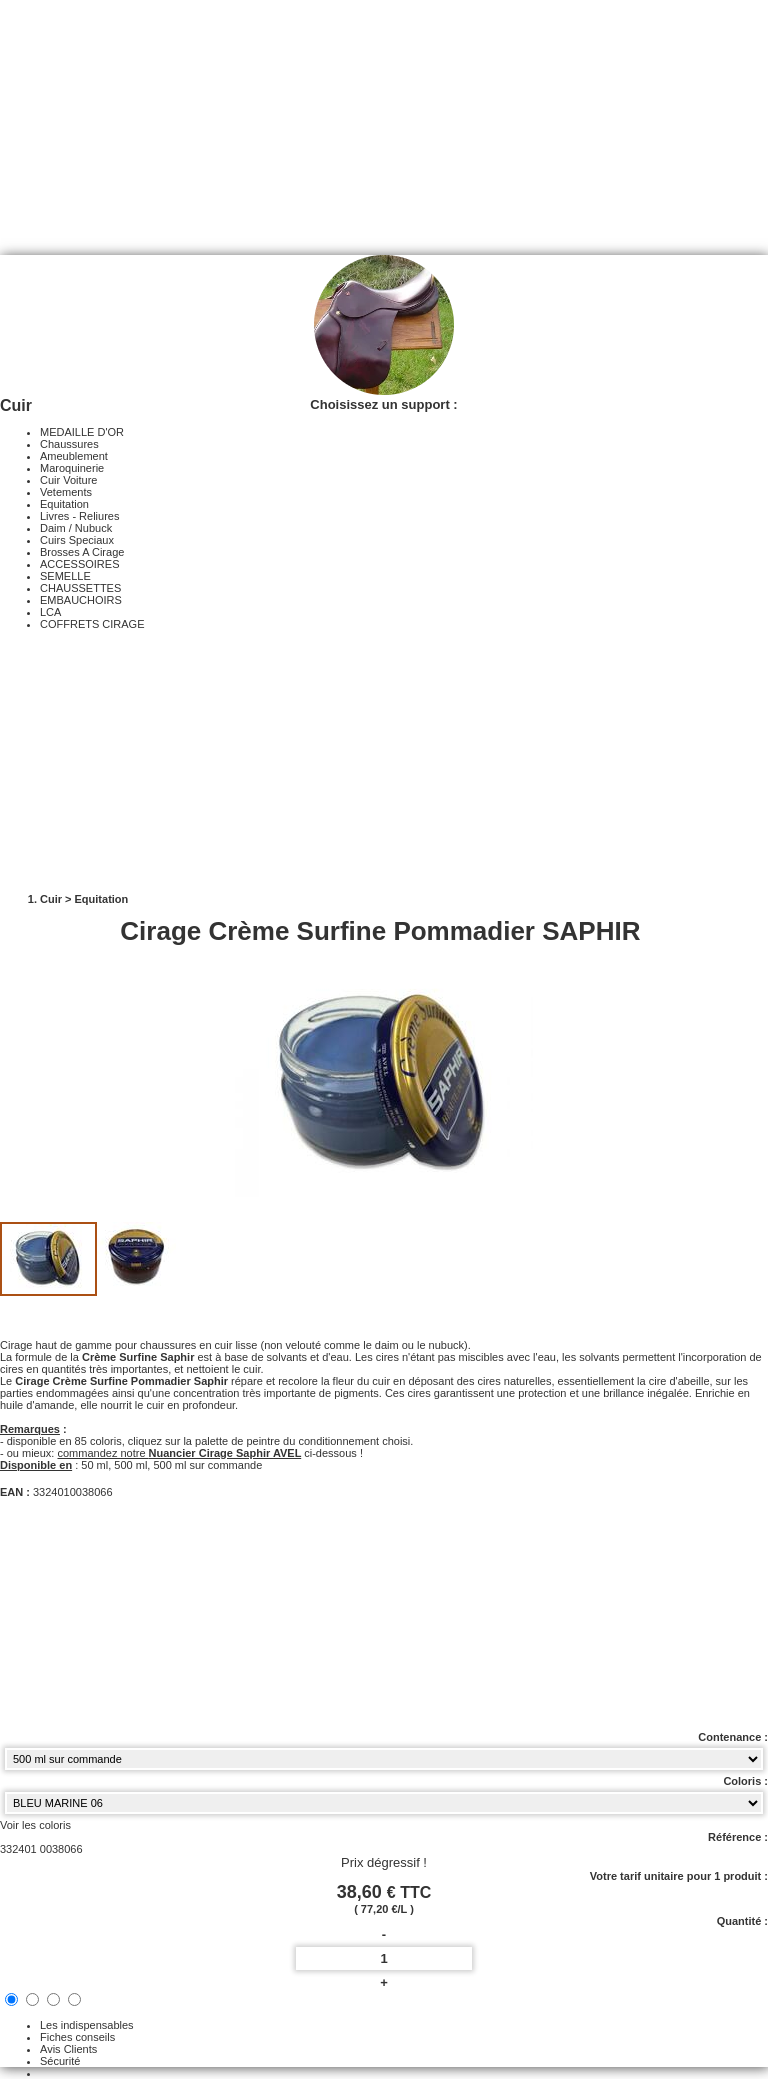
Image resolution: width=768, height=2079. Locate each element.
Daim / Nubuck (76, 528)
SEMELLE (65, 576)
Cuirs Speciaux (77, 540)
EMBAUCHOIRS (81, 600)
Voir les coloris (35, 1825)
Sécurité (60, 2061)
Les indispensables (87, 2025)
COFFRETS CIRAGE (92, 624)
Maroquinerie (72, 468)
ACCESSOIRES (79, 564)
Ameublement (74, 456)
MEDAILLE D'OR (82, 432)
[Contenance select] (384, 1759)
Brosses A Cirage (82, 552)
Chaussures (69, 444)
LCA (50, 612)
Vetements (66, 492)
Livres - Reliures (79, 516)
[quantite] (384, 1958)
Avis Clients (68, 2049)
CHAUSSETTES (80, 588)
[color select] (384, 1803)
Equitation (64, 504)
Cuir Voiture (68, 480)
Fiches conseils (77, 2037)
